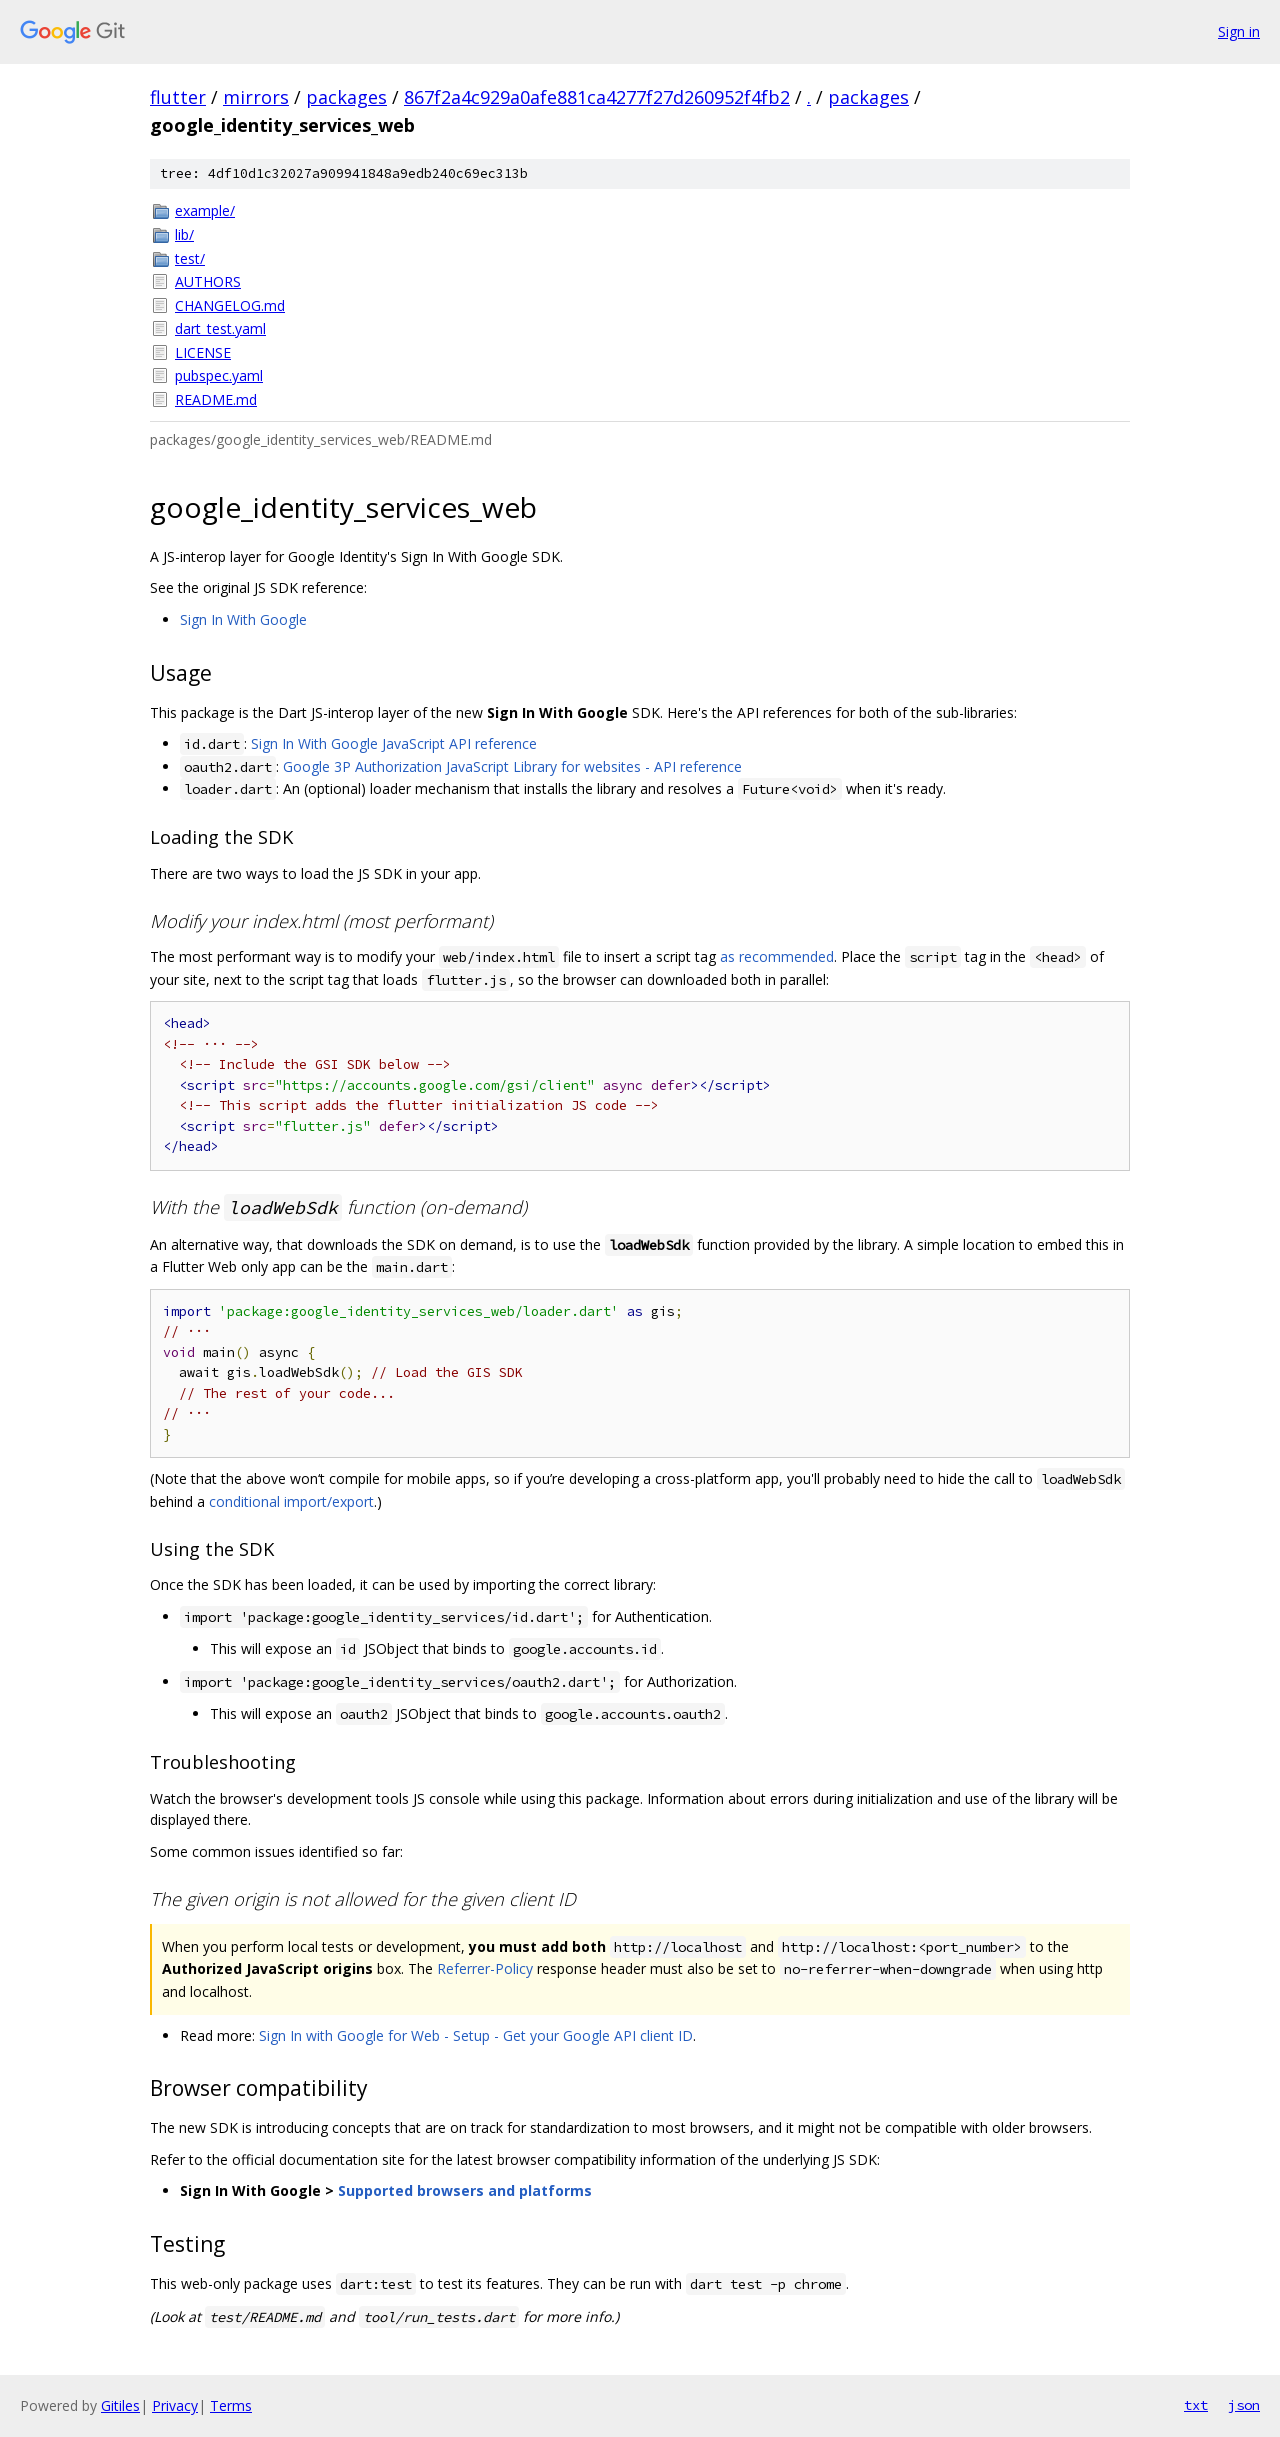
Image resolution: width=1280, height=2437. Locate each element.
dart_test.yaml (220, 328)
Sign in (1239, 31)
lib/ (184, 234)
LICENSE (203, 352)
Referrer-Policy (485, 1968)
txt (1196, 2405)
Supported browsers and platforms (465, 2190)
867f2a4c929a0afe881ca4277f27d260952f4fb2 (597, 97)
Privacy (175, 2405)
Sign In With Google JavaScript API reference (394, 743)
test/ (190, 258)
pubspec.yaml (219, 375)
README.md (216, 399)
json (1244, 2405)
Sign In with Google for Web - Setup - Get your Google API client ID (476, 2035)
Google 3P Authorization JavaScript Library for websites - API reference (512, 766)
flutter (178, 97)
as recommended (777, 956)
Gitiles (120, 2405)
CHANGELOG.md (230, 305)
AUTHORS (208, 281)
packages (346, 97)
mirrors (256, 97)
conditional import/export (291, 1501)
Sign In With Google (243, 619)
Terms (231, 2405)
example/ (205, 210)
